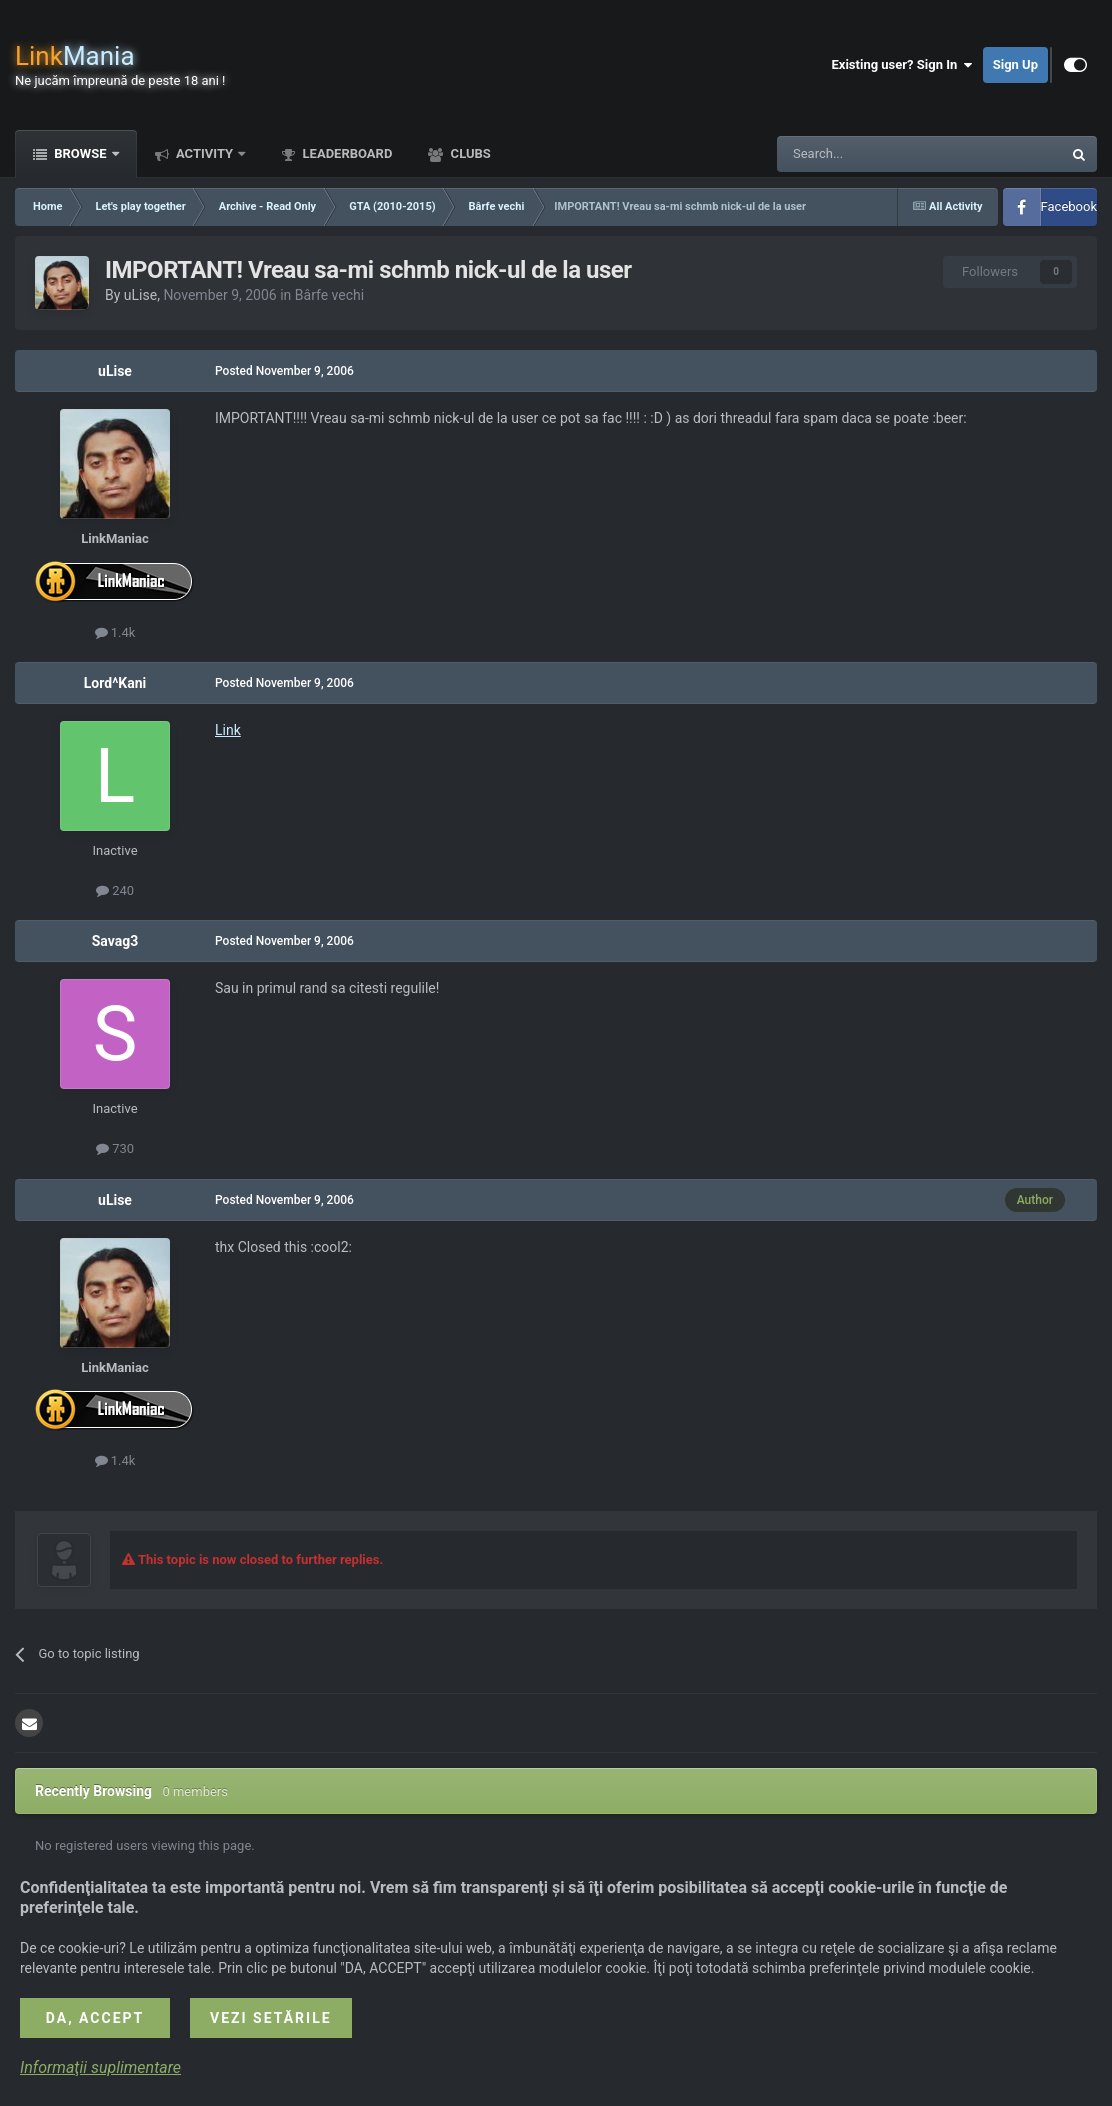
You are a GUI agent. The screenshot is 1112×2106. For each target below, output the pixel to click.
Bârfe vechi (329, 295)
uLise (140, 295)
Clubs (468, 153)
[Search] (872, 154)
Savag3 (115, 941)
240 (115, 890)
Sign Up (1015, 64)
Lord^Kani (115, 683)
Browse (80, 153)
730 (115, 1148)
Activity (205, 153)
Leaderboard (345, 153)
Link (228, 730)
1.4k (115, 632)
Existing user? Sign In (902, 65)
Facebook (1069, 206)
